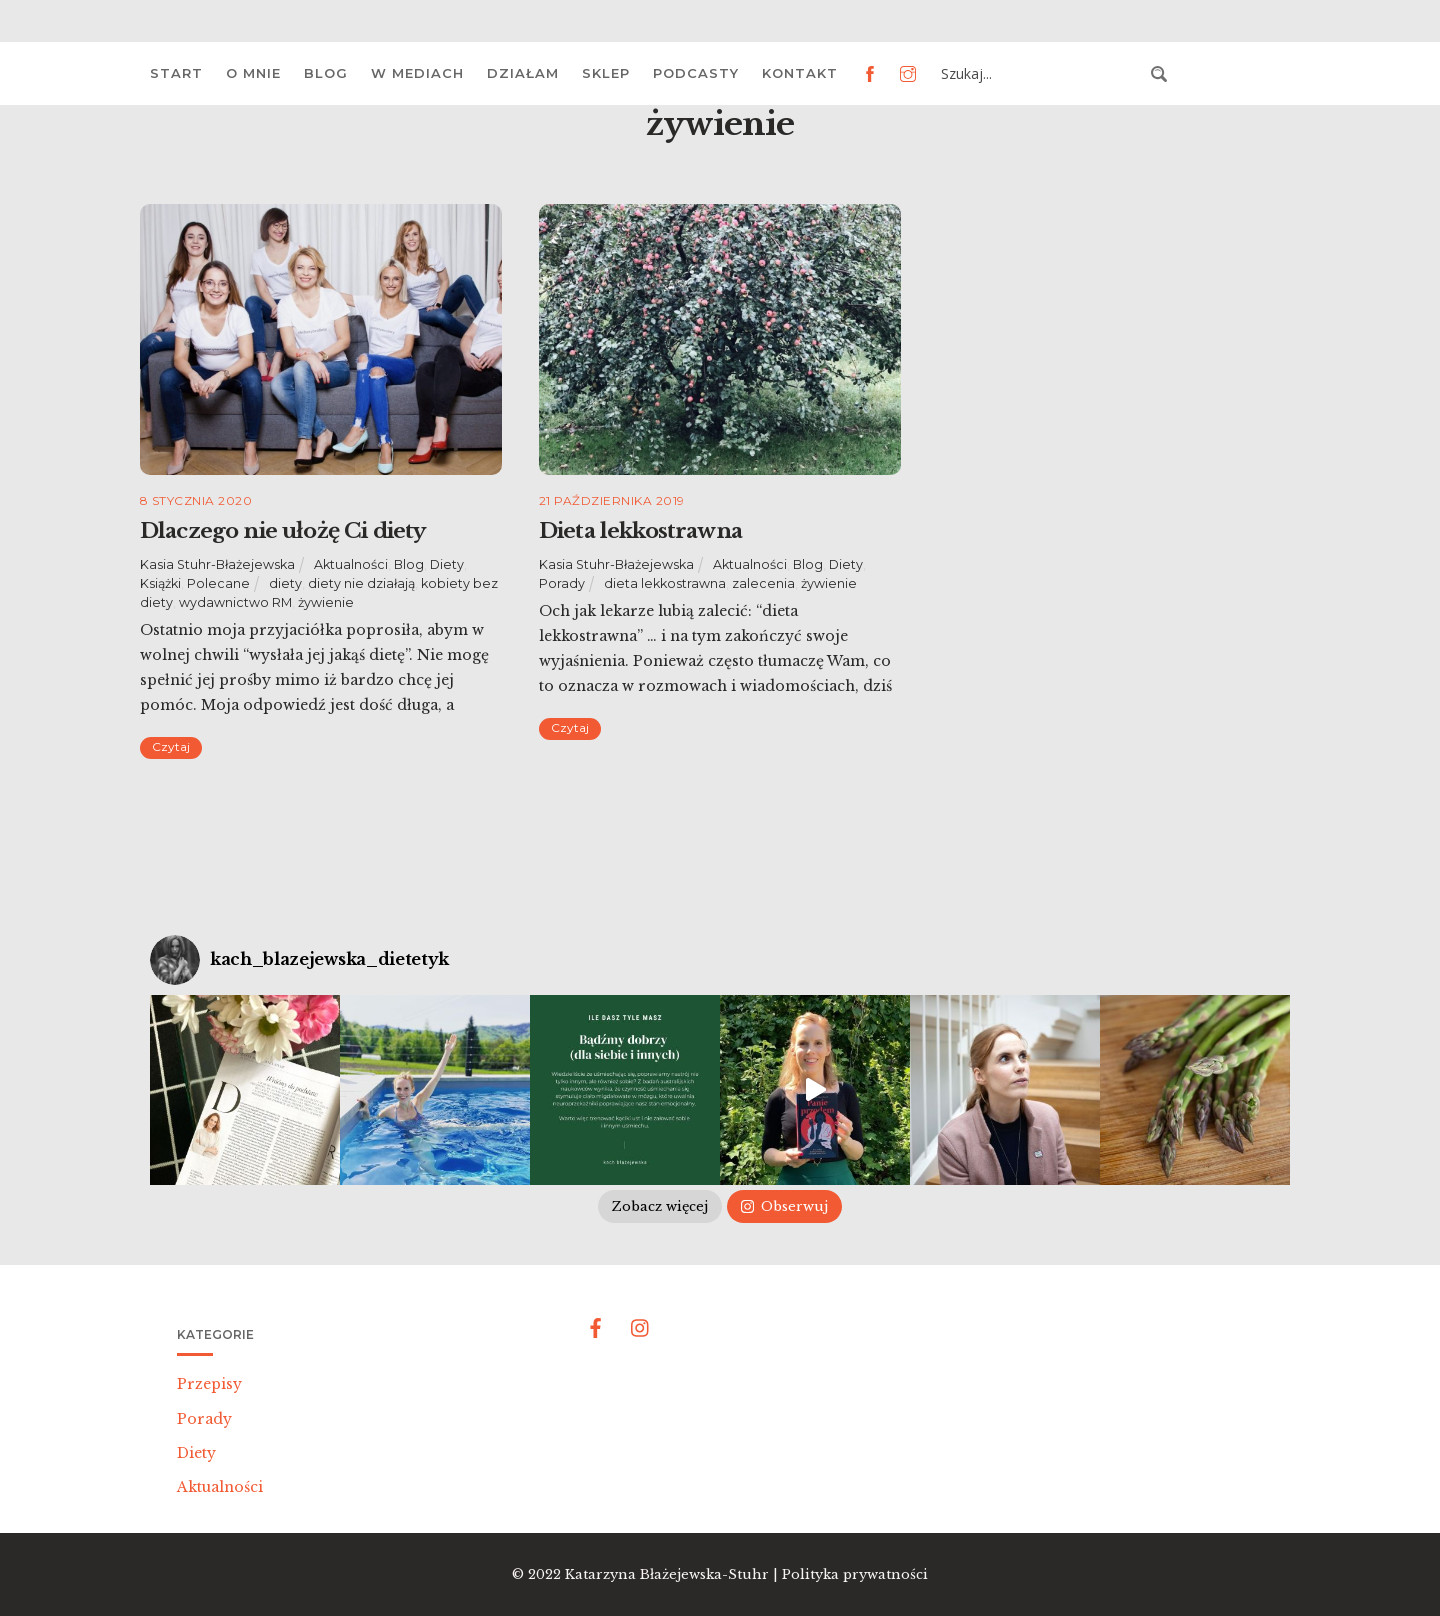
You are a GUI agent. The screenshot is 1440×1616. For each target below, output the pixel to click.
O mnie (253, 73)
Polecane (218, 583)
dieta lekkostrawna (665, 583)
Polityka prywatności (855, 1574)
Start (176, 73)
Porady (562, 583)
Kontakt (800, 73)
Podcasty (696, 73)
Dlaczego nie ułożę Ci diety (282, 531)
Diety (447, 564)
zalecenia (763, 583)
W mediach (417, 73)
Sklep (606, 73)
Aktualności (351, 564)
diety (285, 583)
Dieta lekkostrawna (640, 531)
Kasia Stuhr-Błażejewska (217, 564)
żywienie (326, 602)
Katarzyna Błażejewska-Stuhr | (673, 1574)
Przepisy (209, 1384)
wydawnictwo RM (235, 602)
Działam (523, 73)
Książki (160, 583)
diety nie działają (361, 583)
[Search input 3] (1040, 74)
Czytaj (171, 746)
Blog (326, 73)
